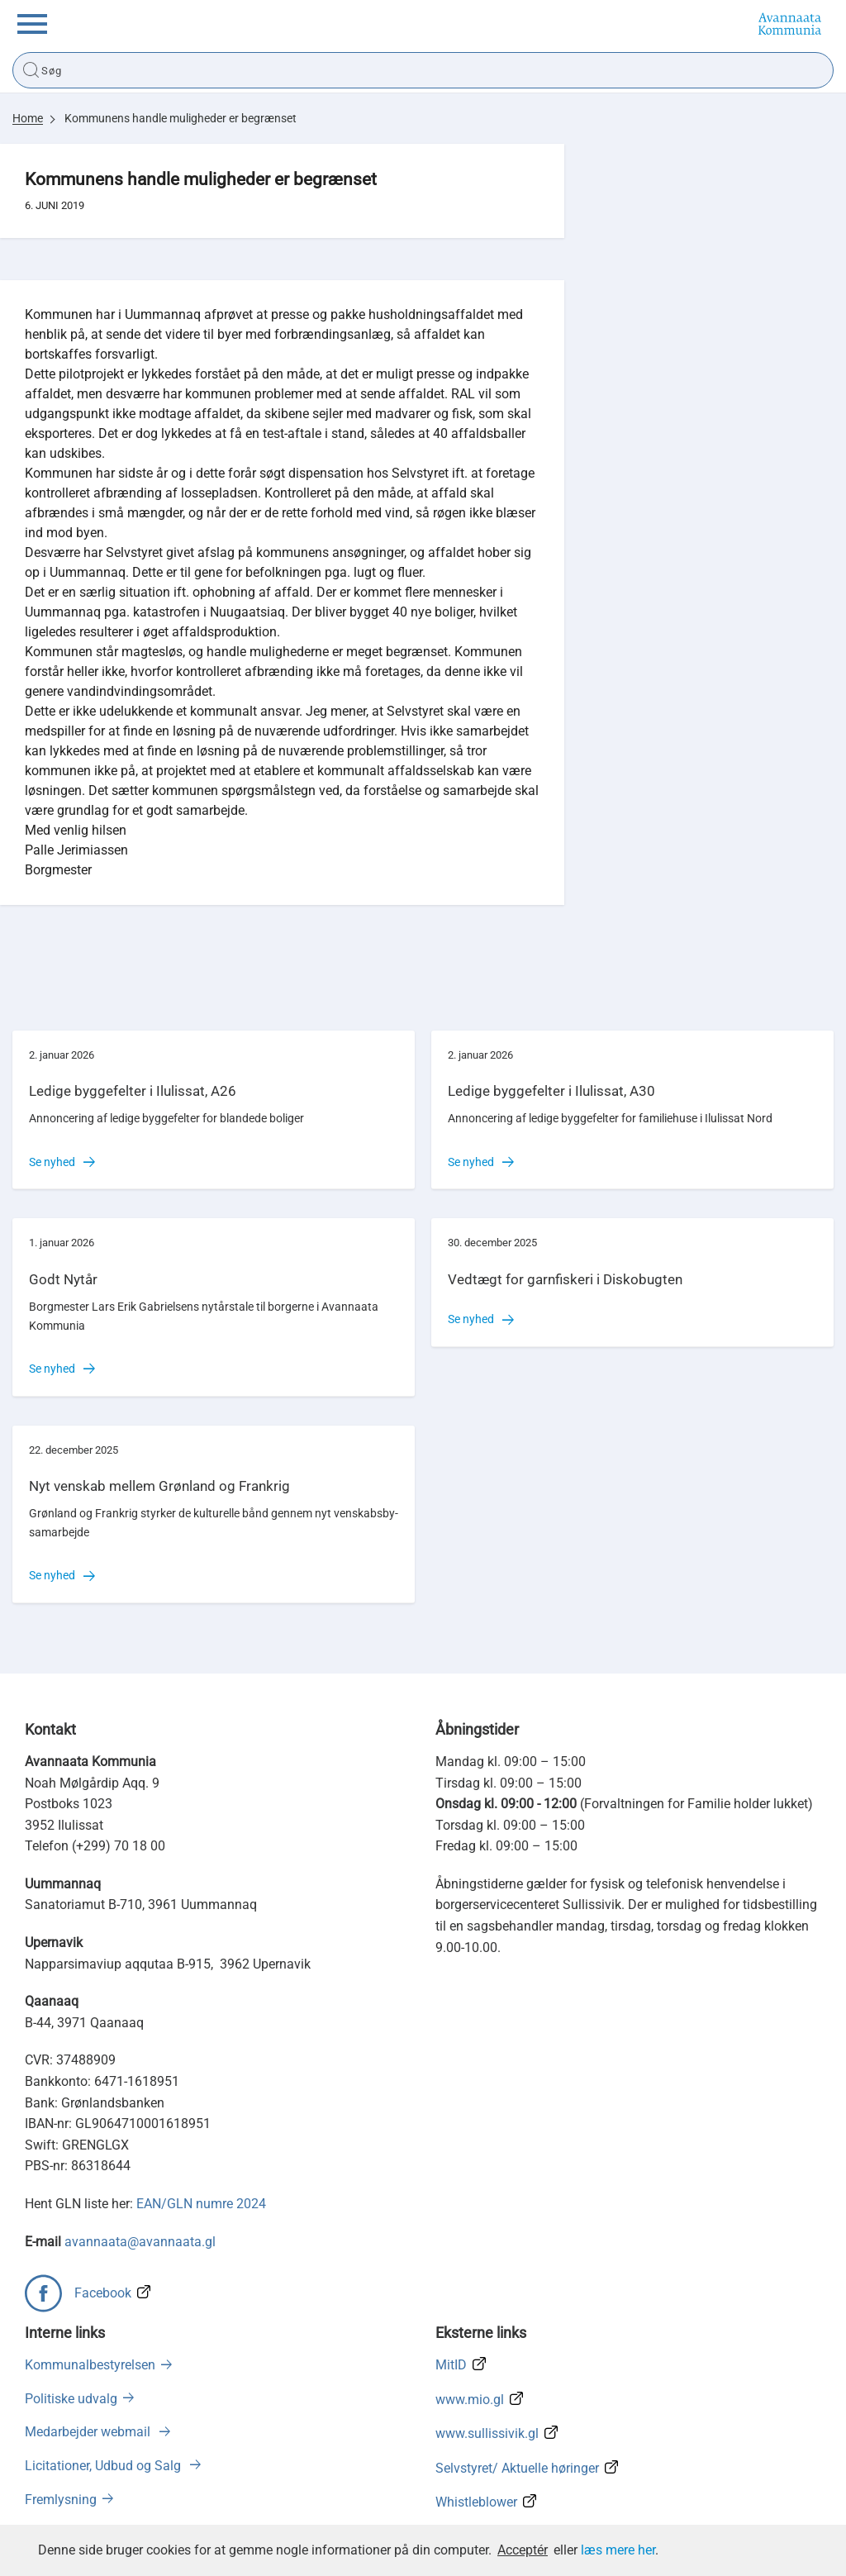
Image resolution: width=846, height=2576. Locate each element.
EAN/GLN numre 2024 (201, 2204)
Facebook (102, 2293)
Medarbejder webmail (89, 2432)
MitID (451, 2365)
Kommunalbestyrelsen (90, 2365)
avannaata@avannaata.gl (140, 2242)
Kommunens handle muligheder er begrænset (180, 118)
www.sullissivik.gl (487, 2433)
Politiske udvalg (71, 2399)
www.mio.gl (469, 2399)
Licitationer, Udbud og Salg (104, 2466)
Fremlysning (61, 2499)
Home (27, 118)
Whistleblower (476, 2502)
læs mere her (618, 2550)
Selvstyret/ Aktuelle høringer (517, 2468)
